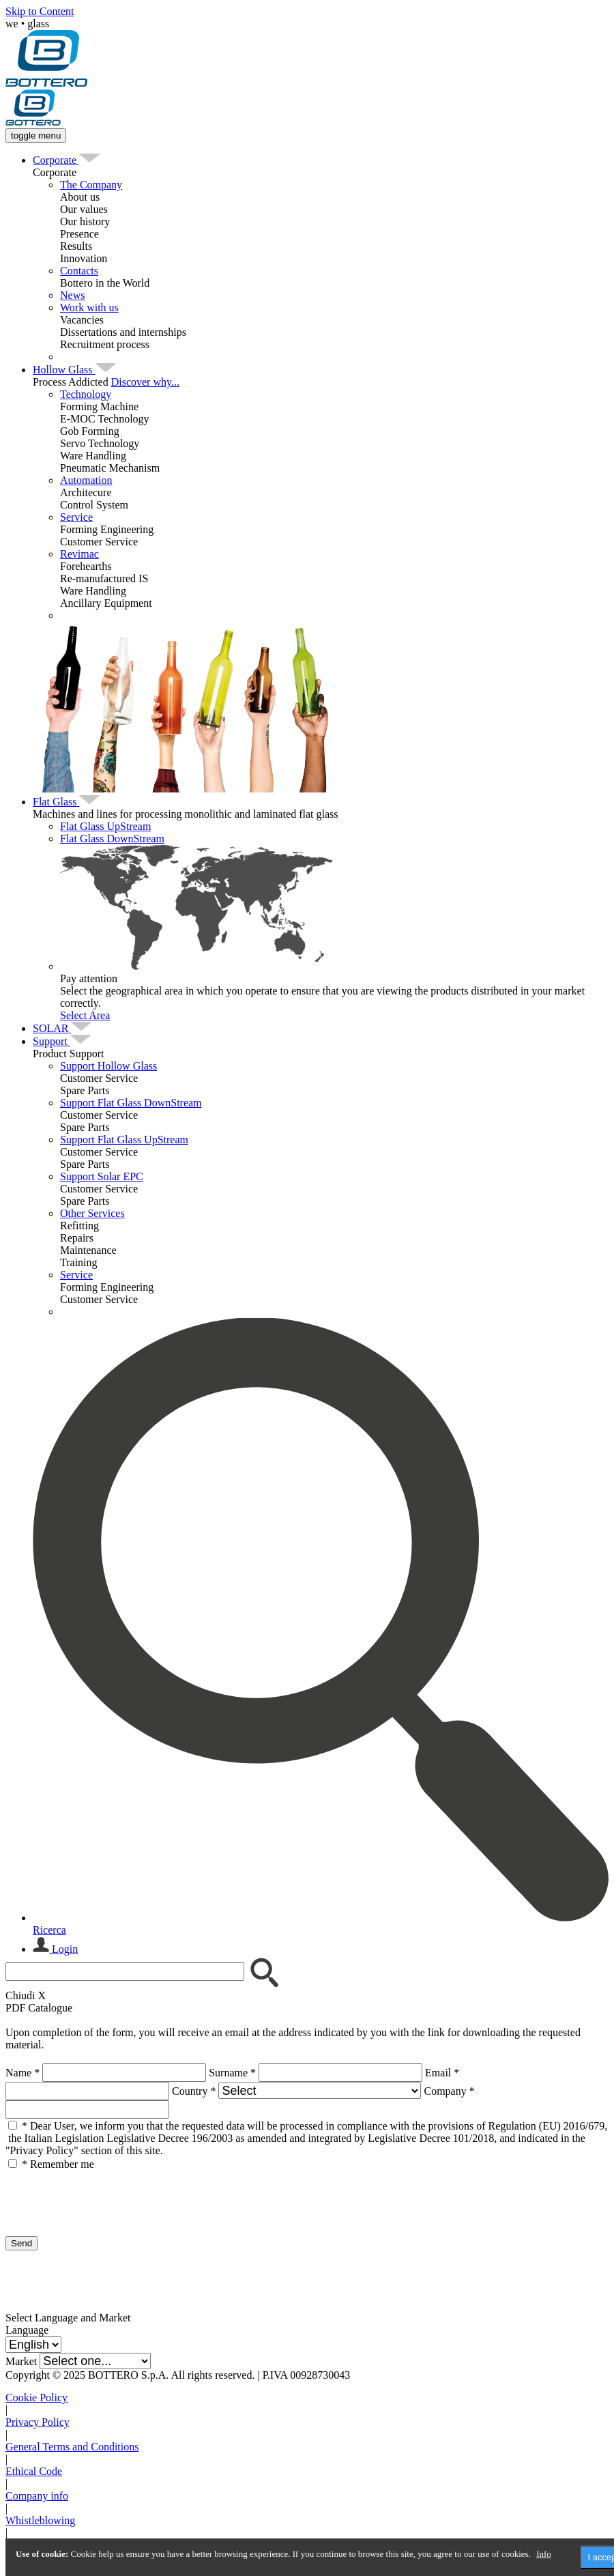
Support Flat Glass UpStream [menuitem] (124, 1139)
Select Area (85, 1015)
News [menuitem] (72, 295)
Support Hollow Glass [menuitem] (108, 1066)
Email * (442, 2072)
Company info (36, 2496)
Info (543, 2554)
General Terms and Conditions (71, 2446)
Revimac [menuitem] (79, 554)
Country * (194, 2091)
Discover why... (145, 382)
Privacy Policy (37, 2422)
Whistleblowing (40, 2520)
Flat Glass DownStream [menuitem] (112, 838)
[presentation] (109, 2197)
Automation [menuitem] (86, 480)
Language (26, 2330)
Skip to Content (39, 11)
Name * (22, 2072)
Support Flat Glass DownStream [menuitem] (131, 1102)
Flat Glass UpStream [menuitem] (105, 826)
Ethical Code (33, 2471)
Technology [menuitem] (85, 394)
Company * (449, 2091)
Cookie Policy (36, 2397)
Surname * (232, 2072)
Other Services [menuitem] (92, 1213)
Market (21, 2361)
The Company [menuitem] (91, 184)
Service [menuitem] (76, 517)
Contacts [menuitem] (79, 270)
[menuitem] (56, 160)
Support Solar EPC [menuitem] (101, 1176)
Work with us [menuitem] (89, 307)
